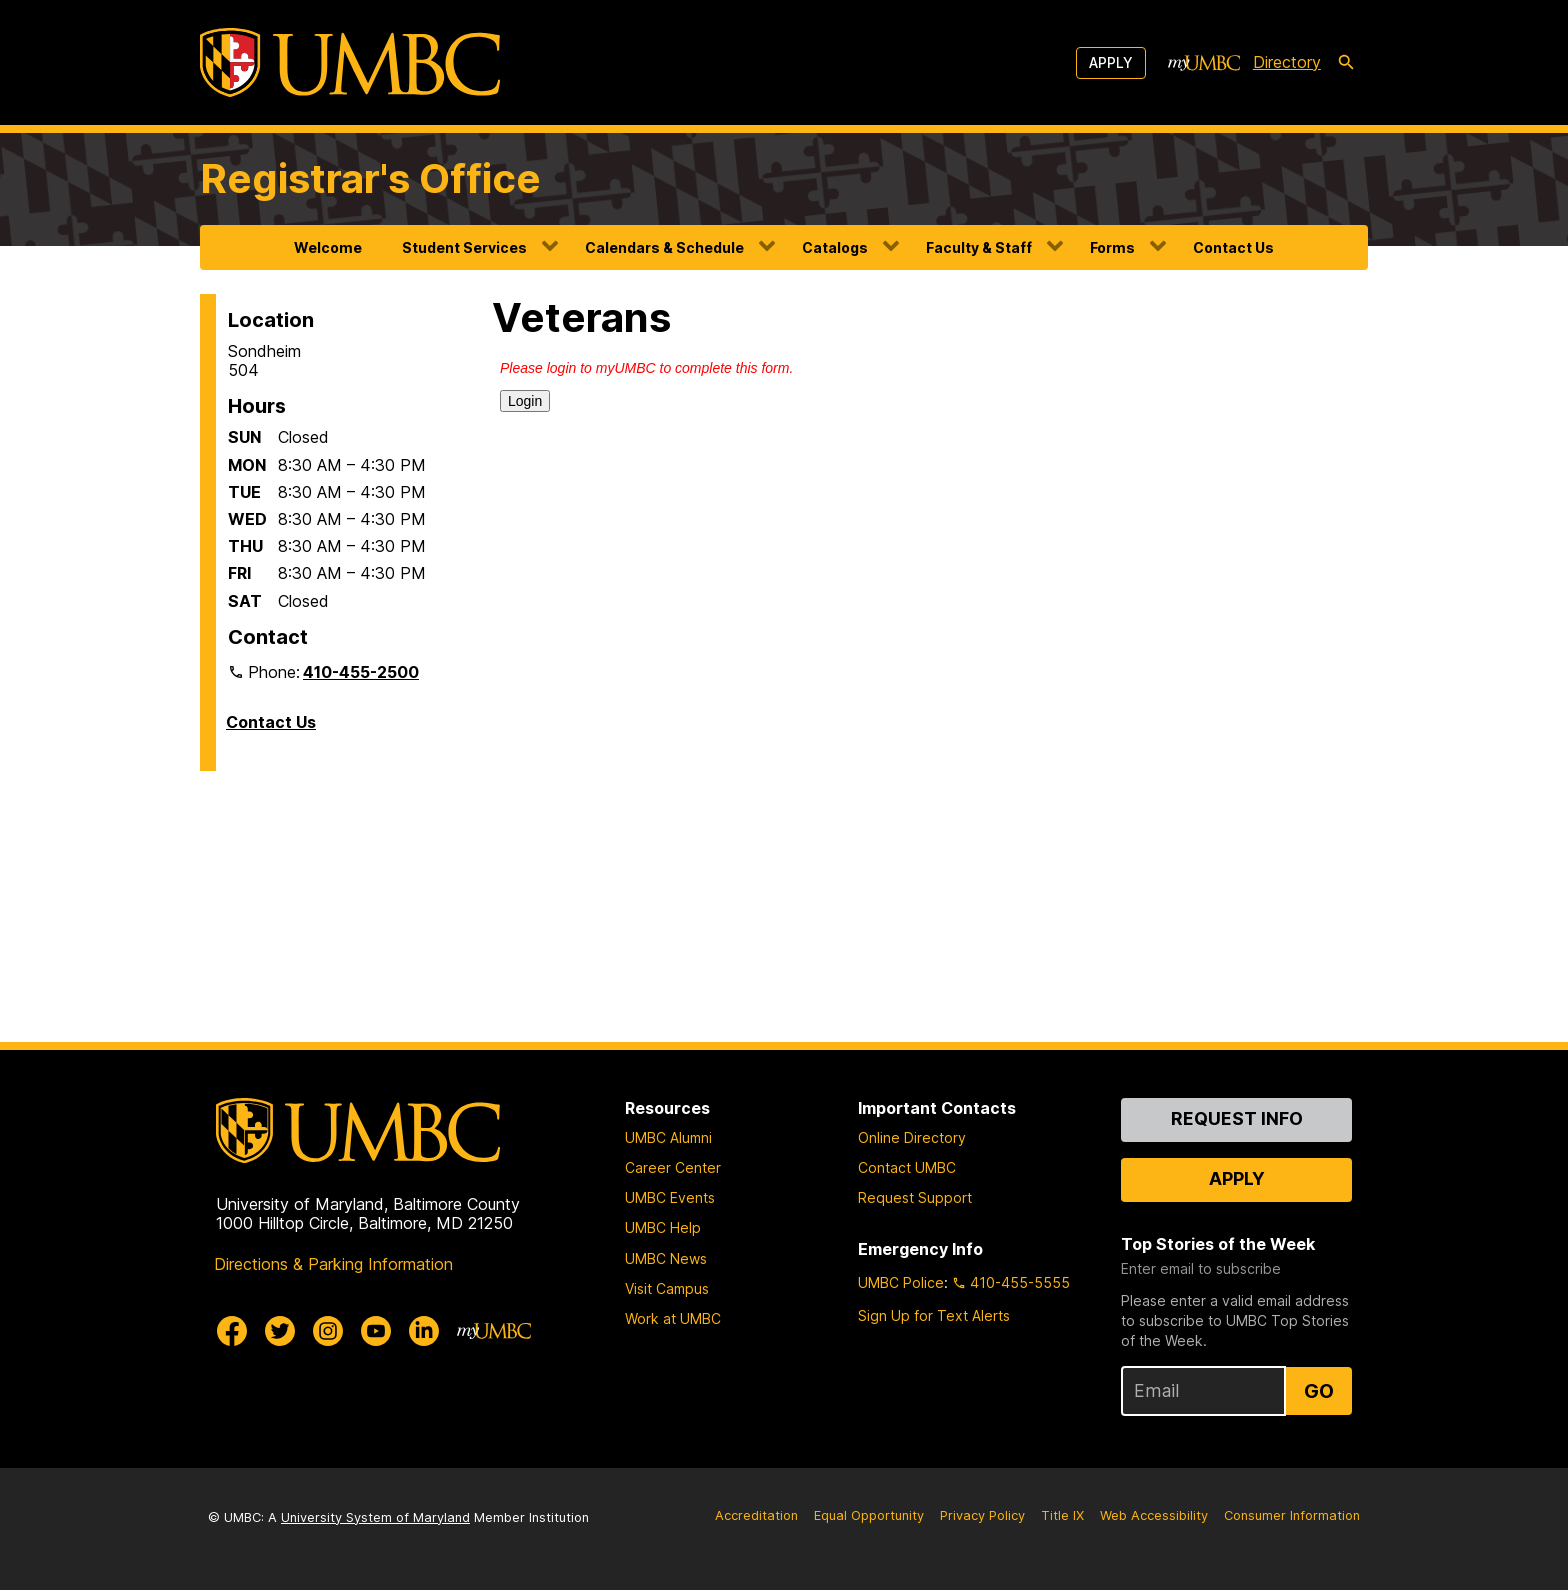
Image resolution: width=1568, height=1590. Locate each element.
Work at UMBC (673, 1318)
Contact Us (1233, 247)
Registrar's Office (370, 178)
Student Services (464, 247)
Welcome (328, 247)
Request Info (1237, 1118)
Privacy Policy (982, 1515)
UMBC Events (670, 1197)
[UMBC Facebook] (232, 1331)
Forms (1112, 247)
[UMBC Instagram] (328, 1331)
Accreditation (756, 1515)
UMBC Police (901, 1282)
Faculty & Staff (979, 247)
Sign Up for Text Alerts (934, 1315)
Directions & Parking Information (333, 1264)
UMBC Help (663, 1227)
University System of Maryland (375, 1517)
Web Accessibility (1154, 1515)
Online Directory (912, 1137)
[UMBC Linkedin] (424, 1331)
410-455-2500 (361, 672)
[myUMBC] (1204, 63)
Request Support (915, 1197)
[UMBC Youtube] (376, 1331)
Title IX (1062, 1515)
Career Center (673, 1167)
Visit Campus (667, 1288)
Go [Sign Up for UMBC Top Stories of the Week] (1319, 1391)
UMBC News (666, 1258)
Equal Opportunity (869, 1515)
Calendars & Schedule (664, 247)
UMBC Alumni (668, 1137)
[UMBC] (350, 62)
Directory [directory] (1287, 62)
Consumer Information (1292, 1515)
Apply (1111, 62)
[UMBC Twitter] (280, 1331)
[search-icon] (1346, 63)
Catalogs (835, 247)
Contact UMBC (907, 1167)
